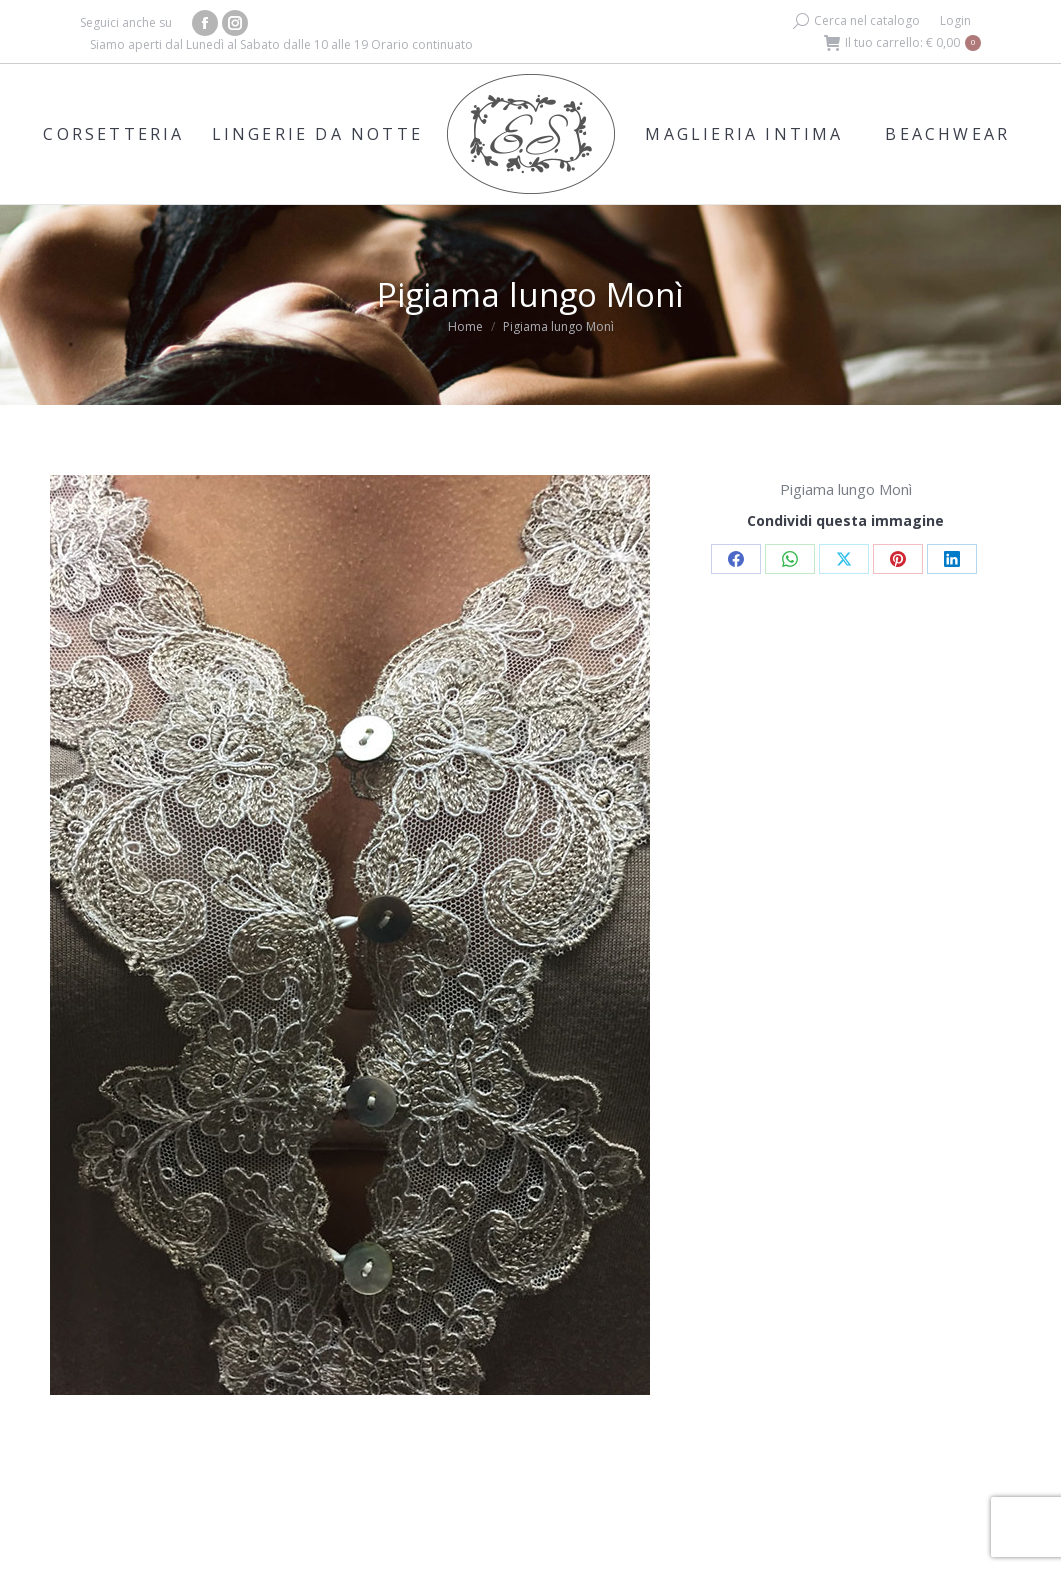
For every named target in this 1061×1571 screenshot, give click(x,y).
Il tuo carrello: (902, 43)
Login (955, 20)
